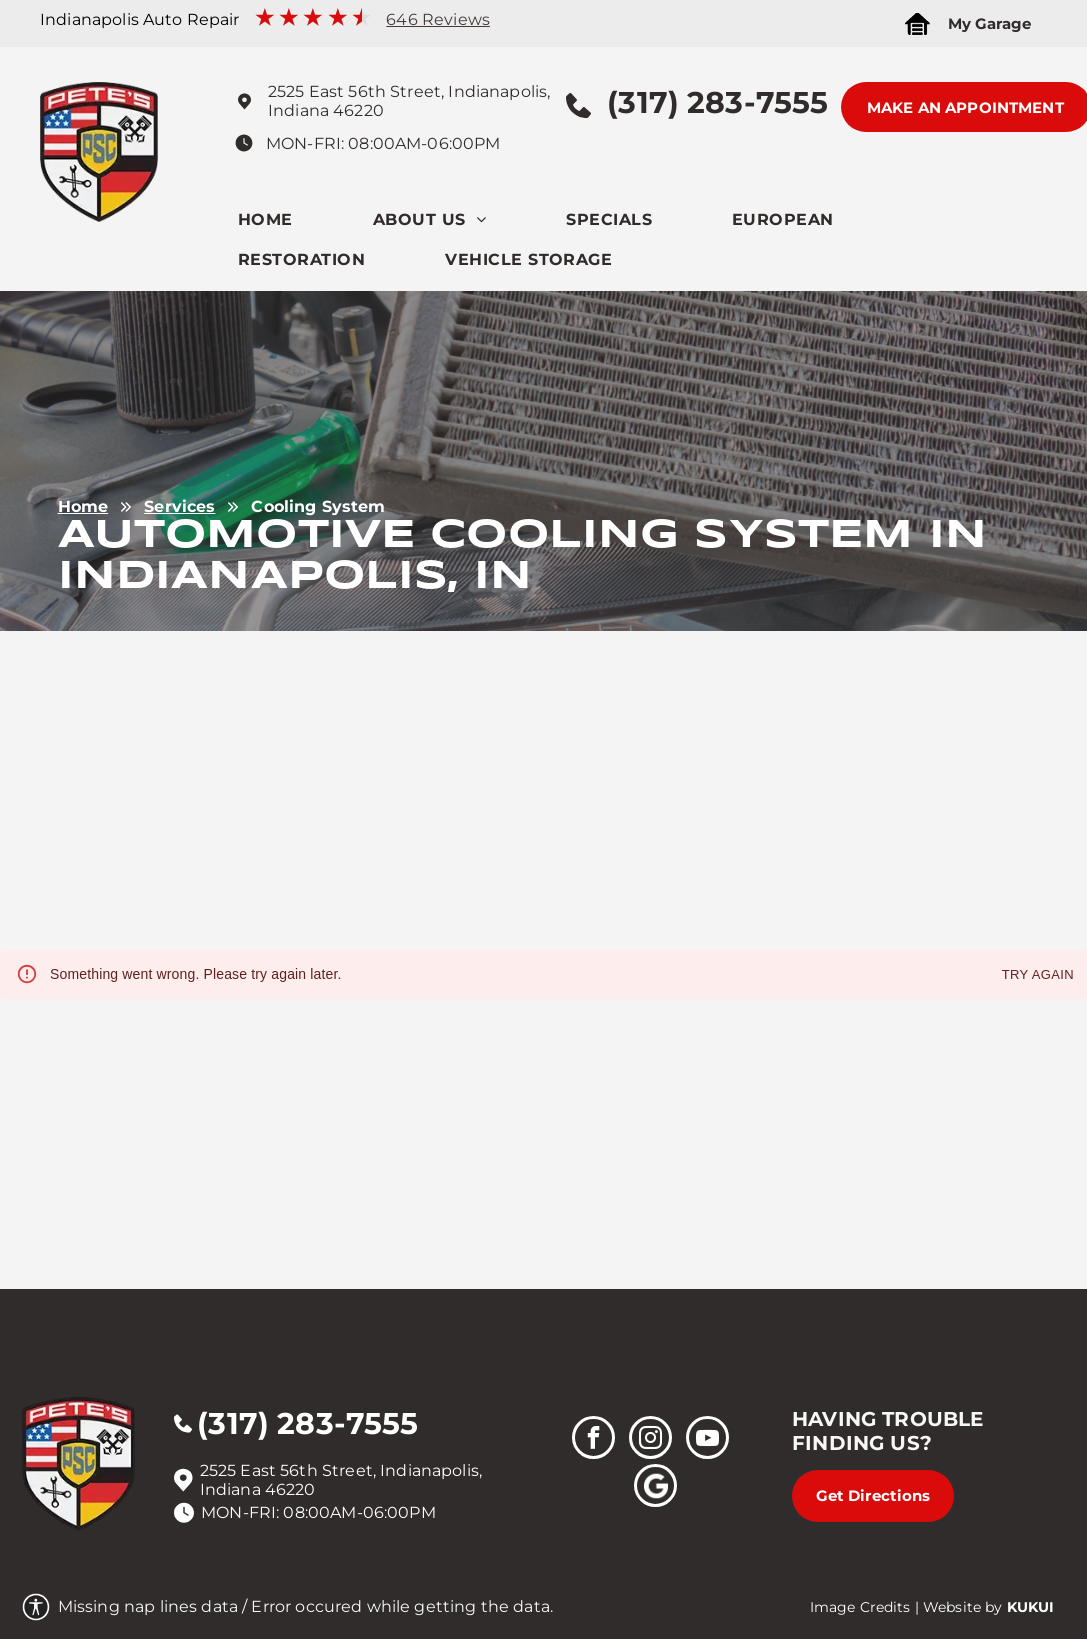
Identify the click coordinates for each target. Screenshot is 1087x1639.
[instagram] (650, 1440)
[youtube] (707, 1440)
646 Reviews (438, 19)
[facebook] (593, 1440)
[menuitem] (305, 224)
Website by (963, 1607)
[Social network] (655, 1488)
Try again (1038, 975)
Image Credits (860, 1607)
